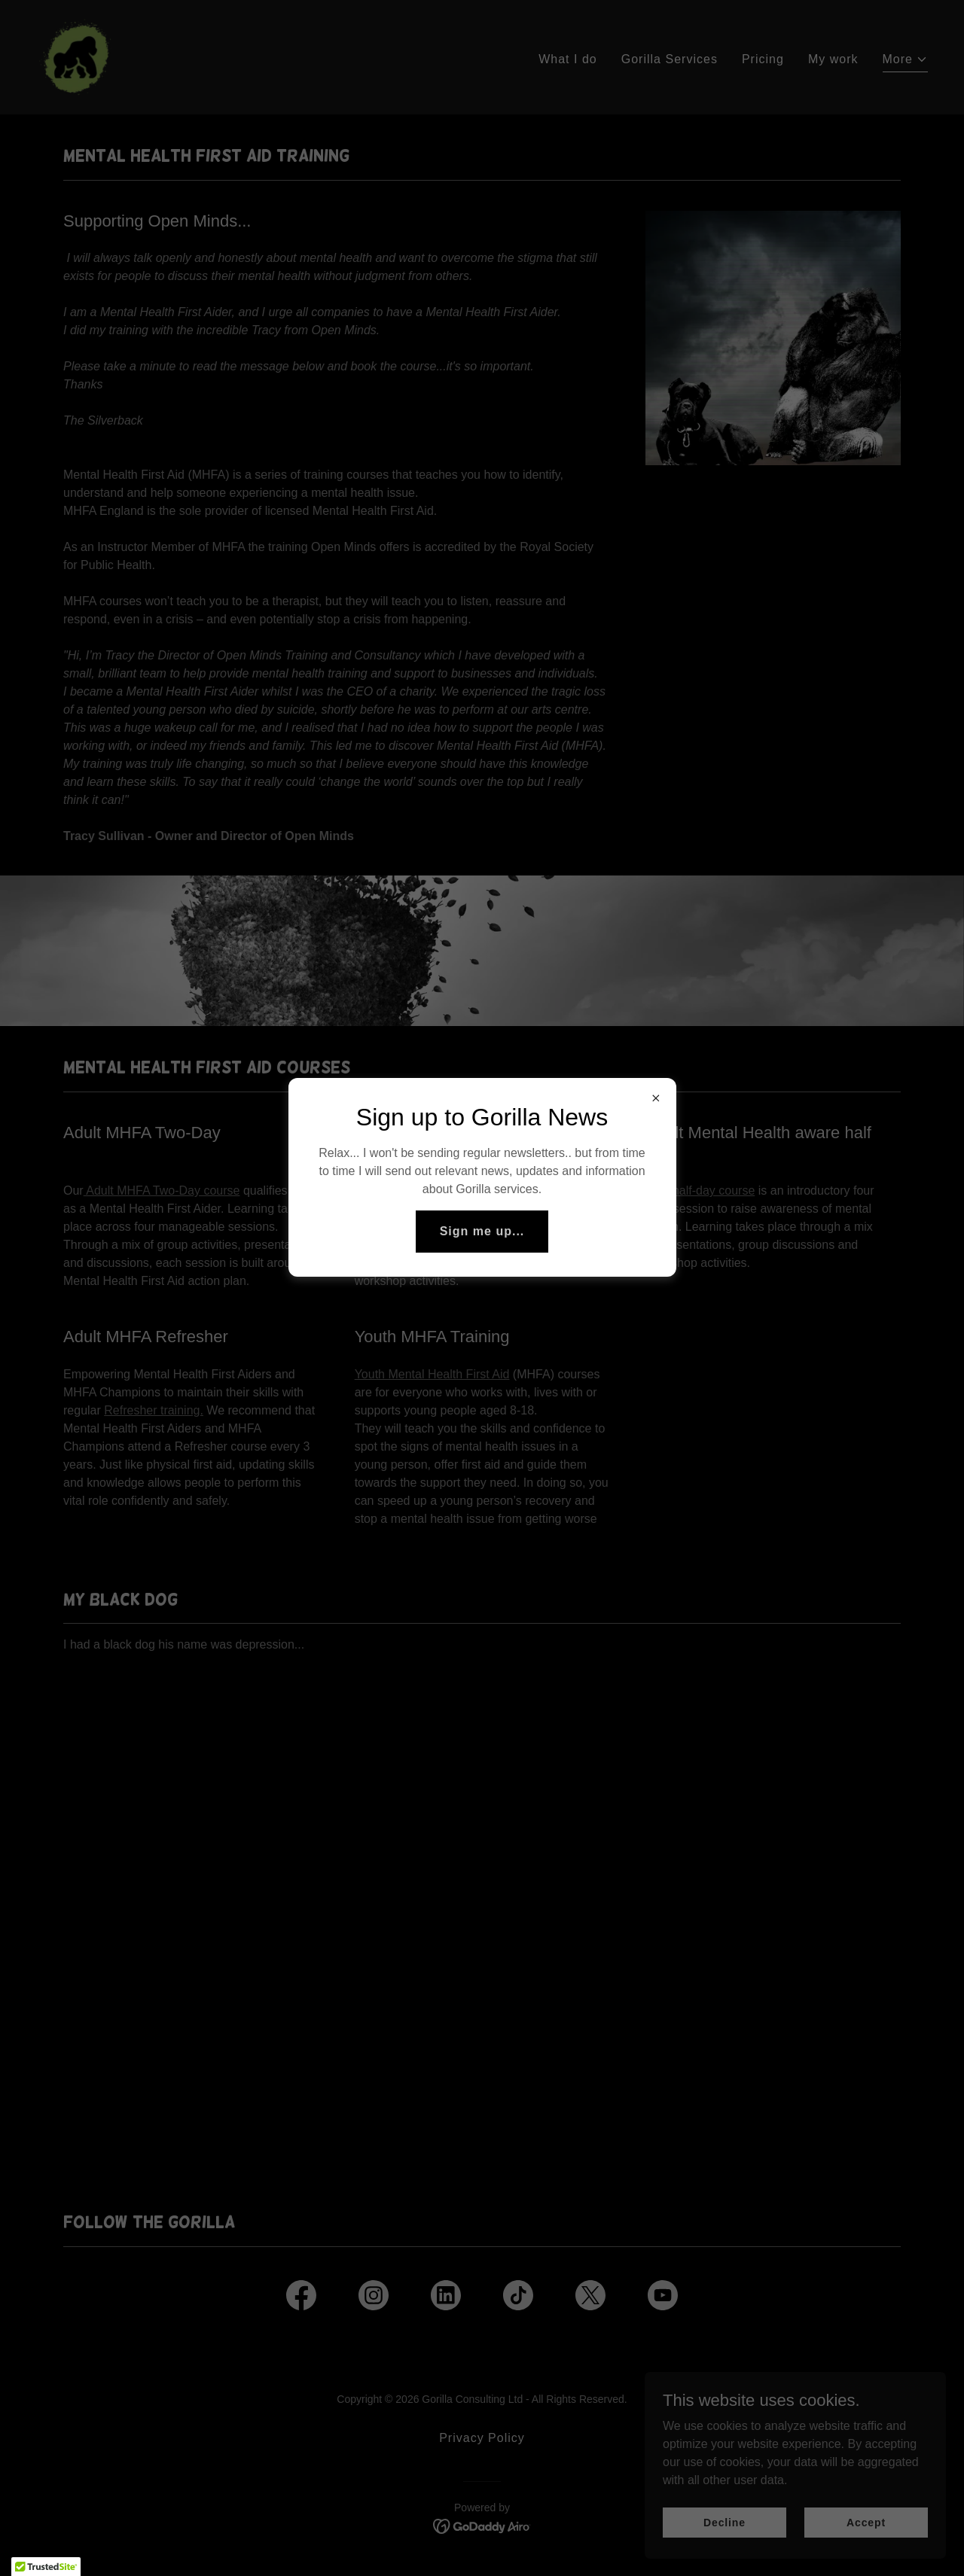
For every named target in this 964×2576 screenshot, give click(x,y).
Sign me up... (482, 1231)
